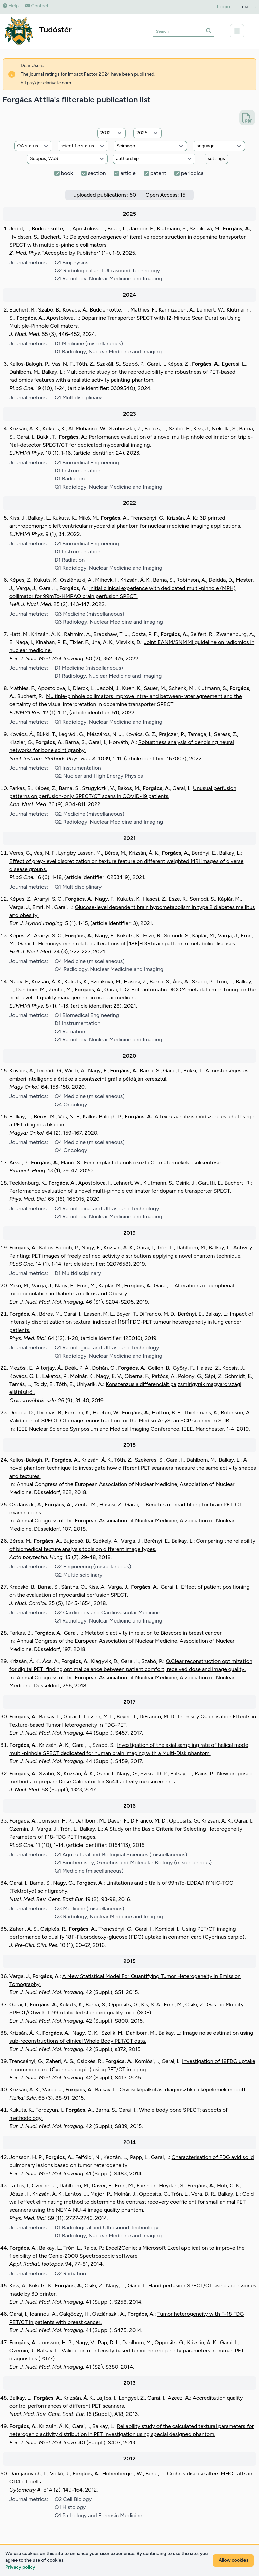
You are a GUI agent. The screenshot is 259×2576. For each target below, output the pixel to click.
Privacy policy (20, 2567)
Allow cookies (233, 2560)
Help (11, 6)
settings (216, 159)
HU (254, 7)
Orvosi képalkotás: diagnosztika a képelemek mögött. (183, 2089)
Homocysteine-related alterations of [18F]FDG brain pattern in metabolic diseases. (137, 943)
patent (158, 173)
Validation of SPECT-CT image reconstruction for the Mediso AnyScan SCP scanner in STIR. (119, 1420)
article (127, 173)
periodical (193, 173)
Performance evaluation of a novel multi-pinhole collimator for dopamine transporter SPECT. (120, 1191)
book (67, 173)
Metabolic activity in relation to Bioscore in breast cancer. (154, 1633)
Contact (37, 6)
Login (223, 6)
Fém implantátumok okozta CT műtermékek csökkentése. (153, 1162)
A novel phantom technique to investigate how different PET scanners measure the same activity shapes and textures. (132, 1468)
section (97, 173)
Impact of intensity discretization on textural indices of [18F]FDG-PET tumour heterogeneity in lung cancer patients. (131, 1322)
